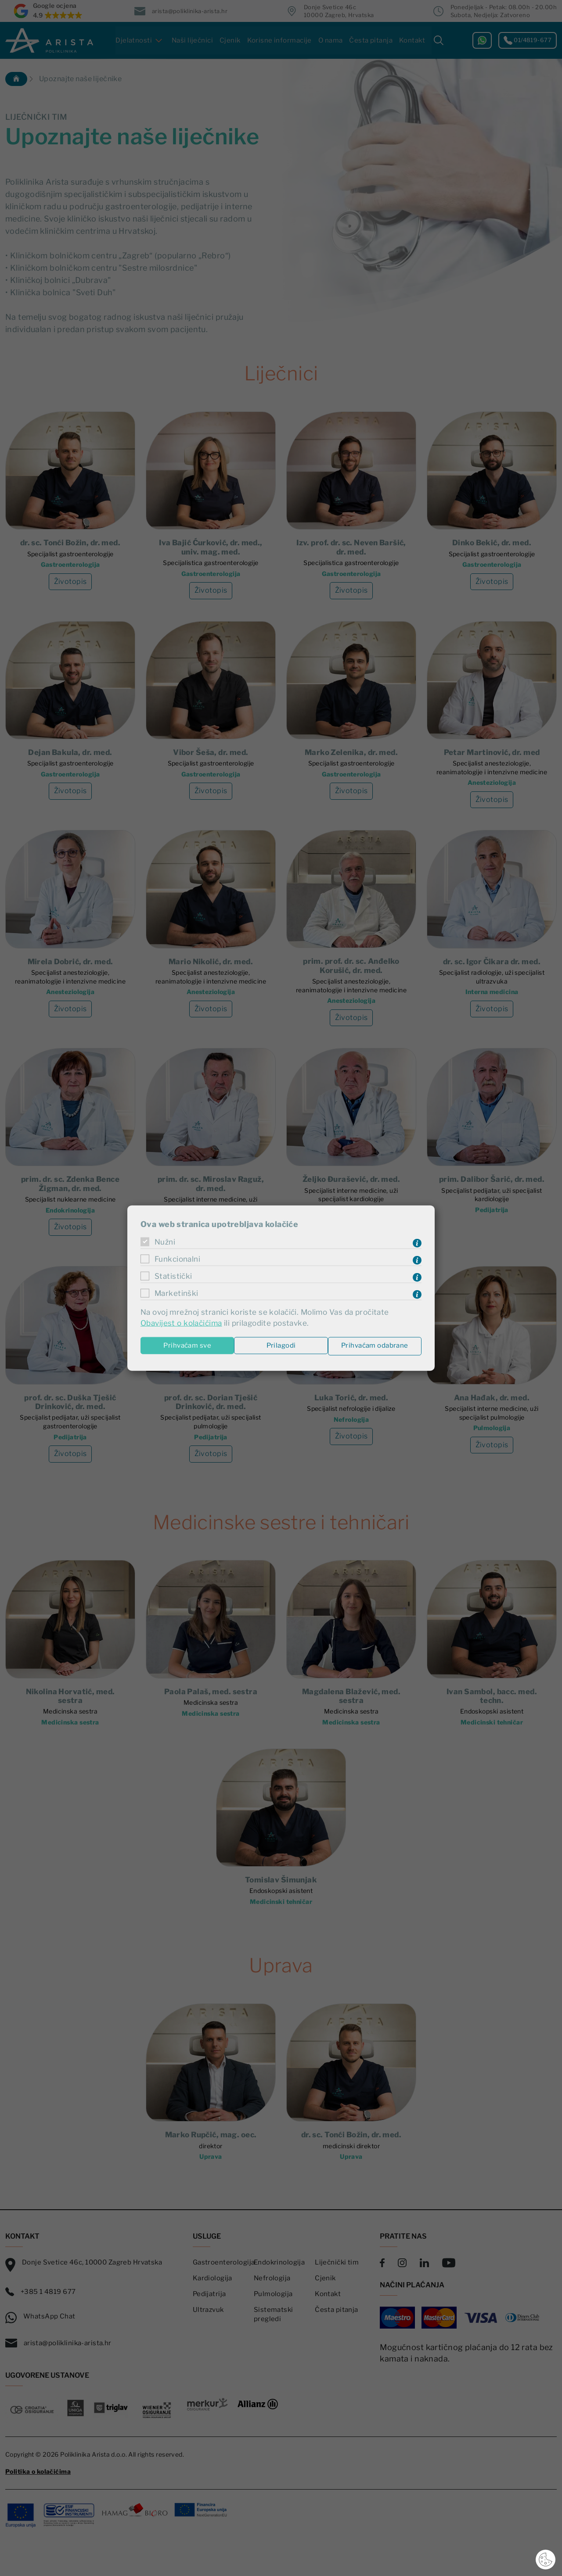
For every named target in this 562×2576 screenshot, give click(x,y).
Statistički (174, 1276)
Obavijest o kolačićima (183, 1322)
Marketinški (177, 1293)
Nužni (166, 1241)
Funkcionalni (179, 1258)
